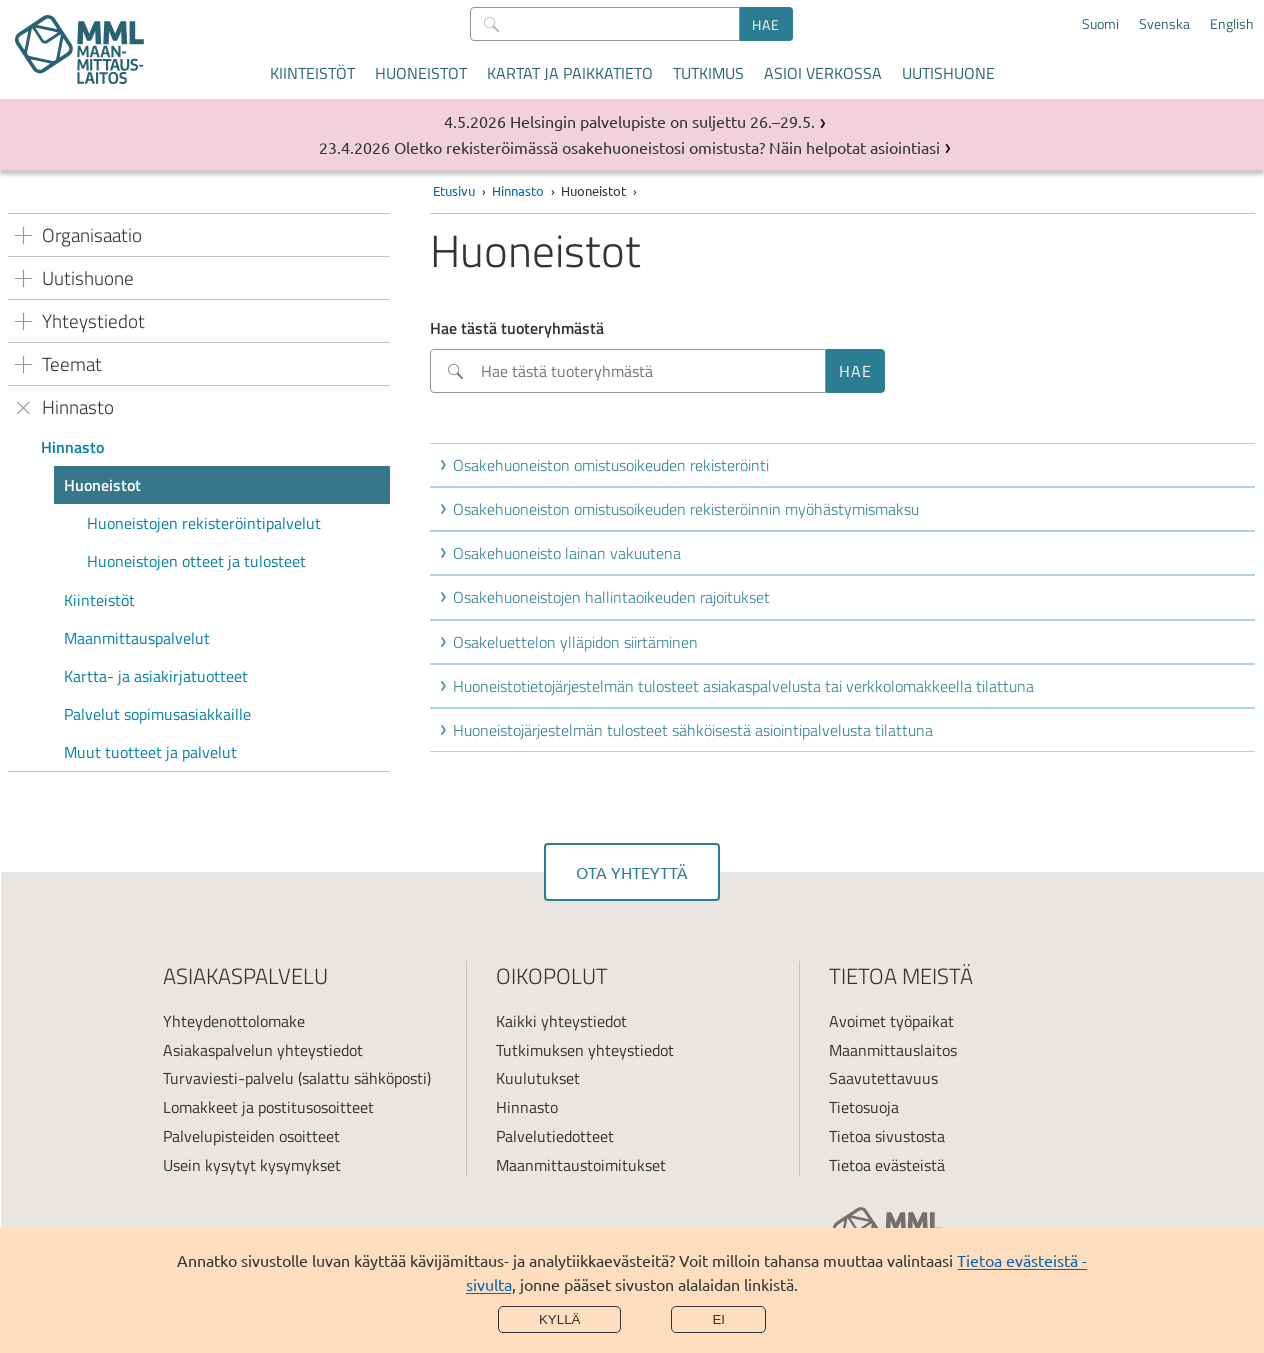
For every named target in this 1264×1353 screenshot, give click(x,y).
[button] (846, 465)
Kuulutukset (538, 1078)
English (1232, 24)
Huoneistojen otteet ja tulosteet (196, 561)
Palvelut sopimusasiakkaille (157, 714)
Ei (718, 1319)
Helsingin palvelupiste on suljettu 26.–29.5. (662, 121)
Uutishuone (948, 73)
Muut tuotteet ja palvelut (150, 752)
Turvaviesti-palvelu (228, 1078)
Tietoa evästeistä (887, 1165)
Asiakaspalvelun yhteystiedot (263, 1050)
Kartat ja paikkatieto (570, 73)
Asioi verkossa (823, 73)
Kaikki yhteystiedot (561, 1021)
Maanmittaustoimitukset (581, 1165)
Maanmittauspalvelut (137, 638)
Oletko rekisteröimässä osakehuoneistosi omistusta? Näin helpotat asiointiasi (667, 147)
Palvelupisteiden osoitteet (251, 1136)
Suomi (1100, 24)
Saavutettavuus (883, 1078)
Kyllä (560, 1319)
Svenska (1164, 24)
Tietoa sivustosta (887, 1136)
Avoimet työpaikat (891, 1021)
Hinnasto (72, 447)
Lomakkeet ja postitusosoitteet (268, 1107)
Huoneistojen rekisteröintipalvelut (204, 523)
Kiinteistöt (312, 73)
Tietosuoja (864, 1107)
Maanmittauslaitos (893, 1050)
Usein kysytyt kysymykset (252, 1165)
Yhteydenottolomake (234, 1021)
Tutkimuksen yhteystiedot (585, 1050)
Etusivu (454, 190)
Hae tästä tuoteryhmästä (517, 328)
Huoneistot (421, 73)
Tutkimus (708, 73)
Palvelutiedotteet (555, 1136)
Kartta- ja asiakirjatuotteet (156, 676)
